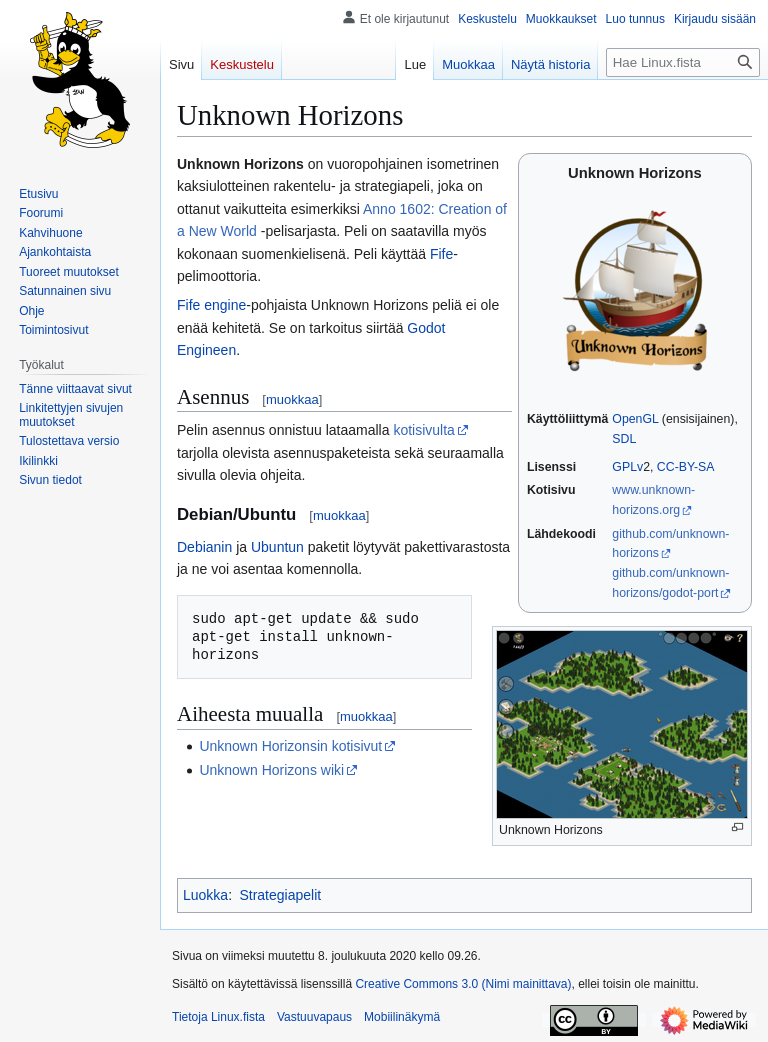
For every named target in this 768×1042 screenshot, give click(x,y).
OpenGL (635, 419)
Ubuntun (277, 547)
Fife (441, 254)
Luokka (205, 895)
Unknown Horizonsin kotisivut (290, 746)
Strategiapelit (280, 895)
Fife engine (211, 305)
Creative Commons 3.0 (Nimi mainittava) (463, 984)
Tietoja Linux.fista (218, 1017)
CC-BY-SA (686, 467)
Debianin (204, 547)
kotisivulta (423, 430)
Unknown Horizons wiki (271, 770)
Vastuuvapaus (314, 1017)
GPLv (627, 467)
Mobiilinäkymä (402, 1017)
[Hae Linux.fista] (683, 62)
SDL (624, 439)
